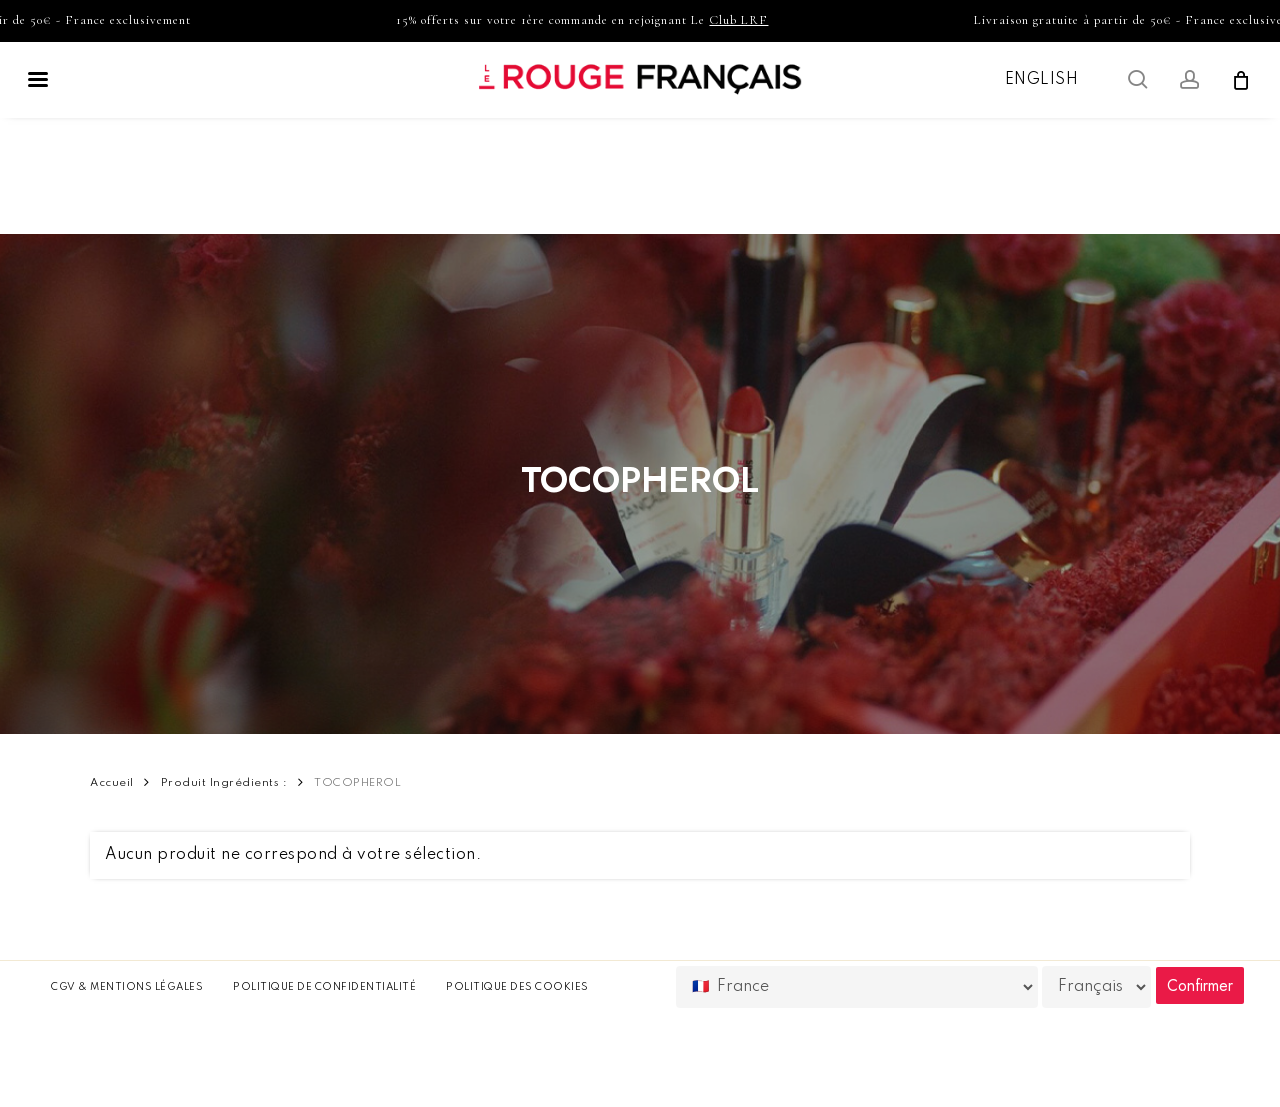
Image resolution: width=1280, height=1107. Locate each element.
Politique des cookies (517, 987)
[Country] (857, 987)
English (1042, 80)
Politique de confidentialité (324, 987)
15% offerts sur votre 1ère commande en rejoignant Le (592, 20)
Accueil (112, 783)
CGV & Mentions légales (127, 987)
